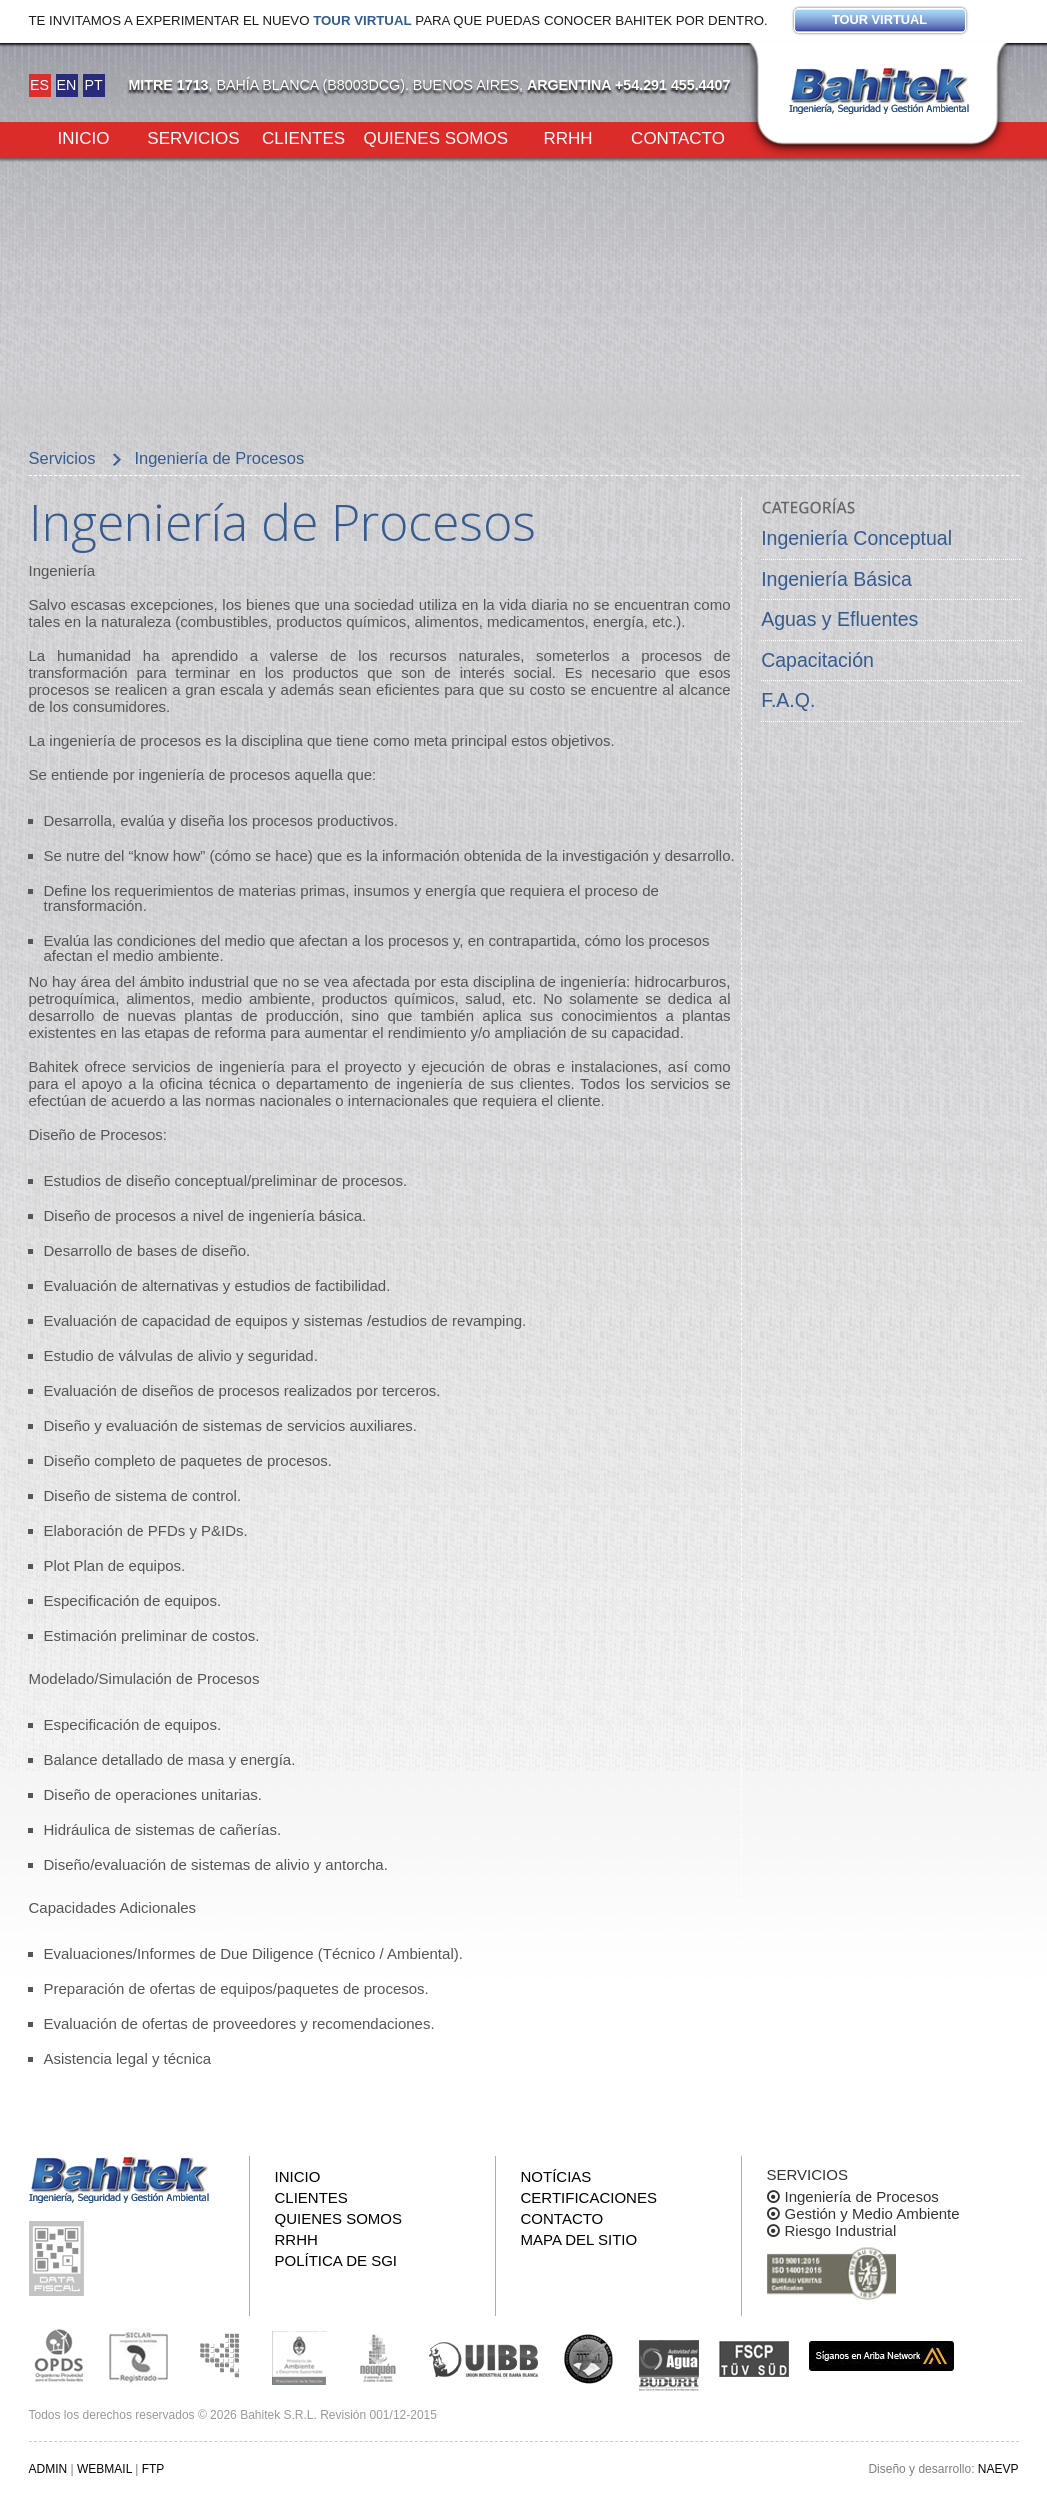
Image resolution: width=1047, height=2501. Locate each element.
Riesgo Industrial (841, 2230)
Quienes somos (436, 137)
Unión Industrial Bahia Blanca (484, 2356)
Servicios (193, 137)
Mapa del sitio (579, 2239)
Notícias (556, 2176)
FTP (153, 2469)
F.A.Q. (788, 700)
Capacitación (817, 660)
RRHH (567, 137)
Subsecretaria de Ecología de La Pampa (219, 2356)
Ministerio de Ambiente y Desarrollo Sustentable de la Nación (299, 2356)
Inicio (84, 137)
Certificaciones (589, 2197)
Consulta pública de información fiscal (59, 2258)
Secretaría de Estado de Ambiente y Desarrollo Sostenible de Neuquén (379, 2356)
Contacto (678, 137)
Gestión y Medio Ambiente (872, 2213)
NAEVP (998, 2469)
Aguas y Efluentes (839, 619)
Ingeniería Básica (836, 579)
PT (93, 85)
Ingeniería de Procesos (862, 2196)
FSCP (754, 2359)
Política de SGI (336, 2260)
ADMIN (48, 2469)
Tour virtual (362, 20)
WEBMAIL (104, 2469)
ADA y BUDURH (669, 2366)
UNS (589, 2358)
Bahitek (879, 91)
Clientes (303, 137)
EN (67, 85)
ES (39, 85)
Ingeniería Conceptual (856, 538)
